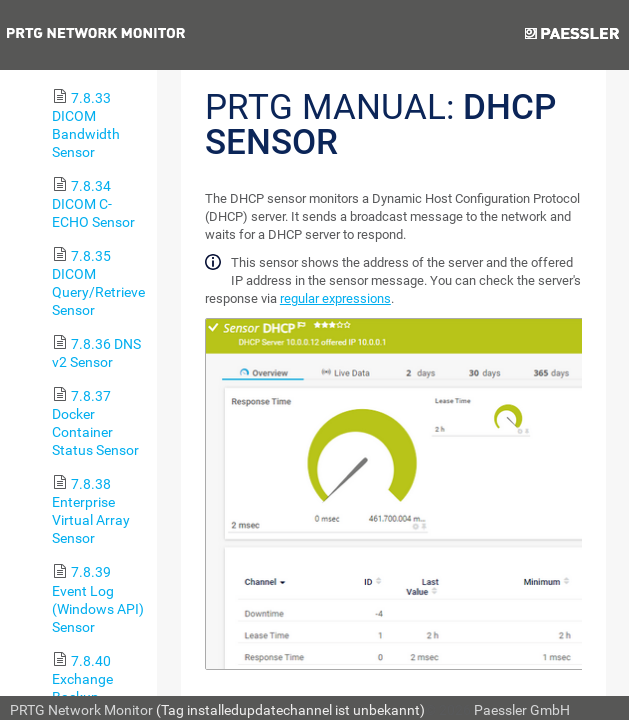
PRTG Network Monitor (81, 710)
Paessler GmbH (522, 710)
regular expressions (335, 298)
